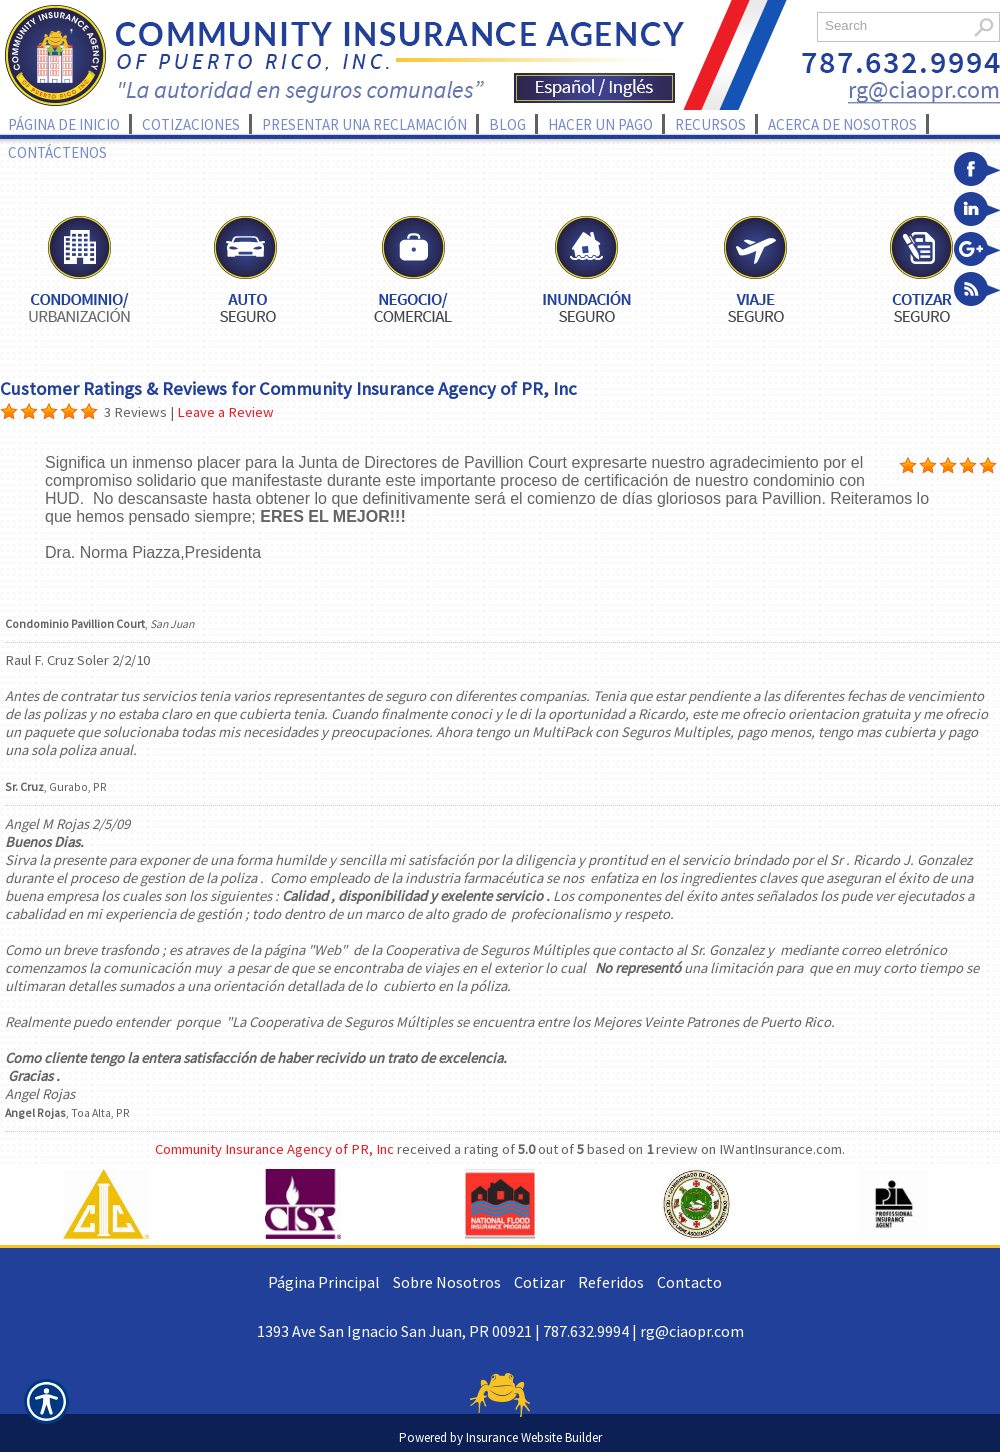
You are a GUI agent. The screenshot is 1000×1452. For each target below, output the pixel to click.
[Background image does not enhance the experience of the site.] (9, 412)
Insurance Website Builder (534, 1437)
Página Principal (324, 1282)
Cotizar (539, 1282)
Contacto (689, 1282)
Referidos (611, 1282)
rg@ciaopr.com (692, 1331)
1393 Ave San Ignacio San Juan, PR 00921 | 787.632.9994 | (448, 1331)
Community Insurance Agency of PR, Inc (274, 1149)
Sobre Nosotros (447, 1282)
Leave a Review (225, 412)
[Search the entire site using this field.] (892, 25)
